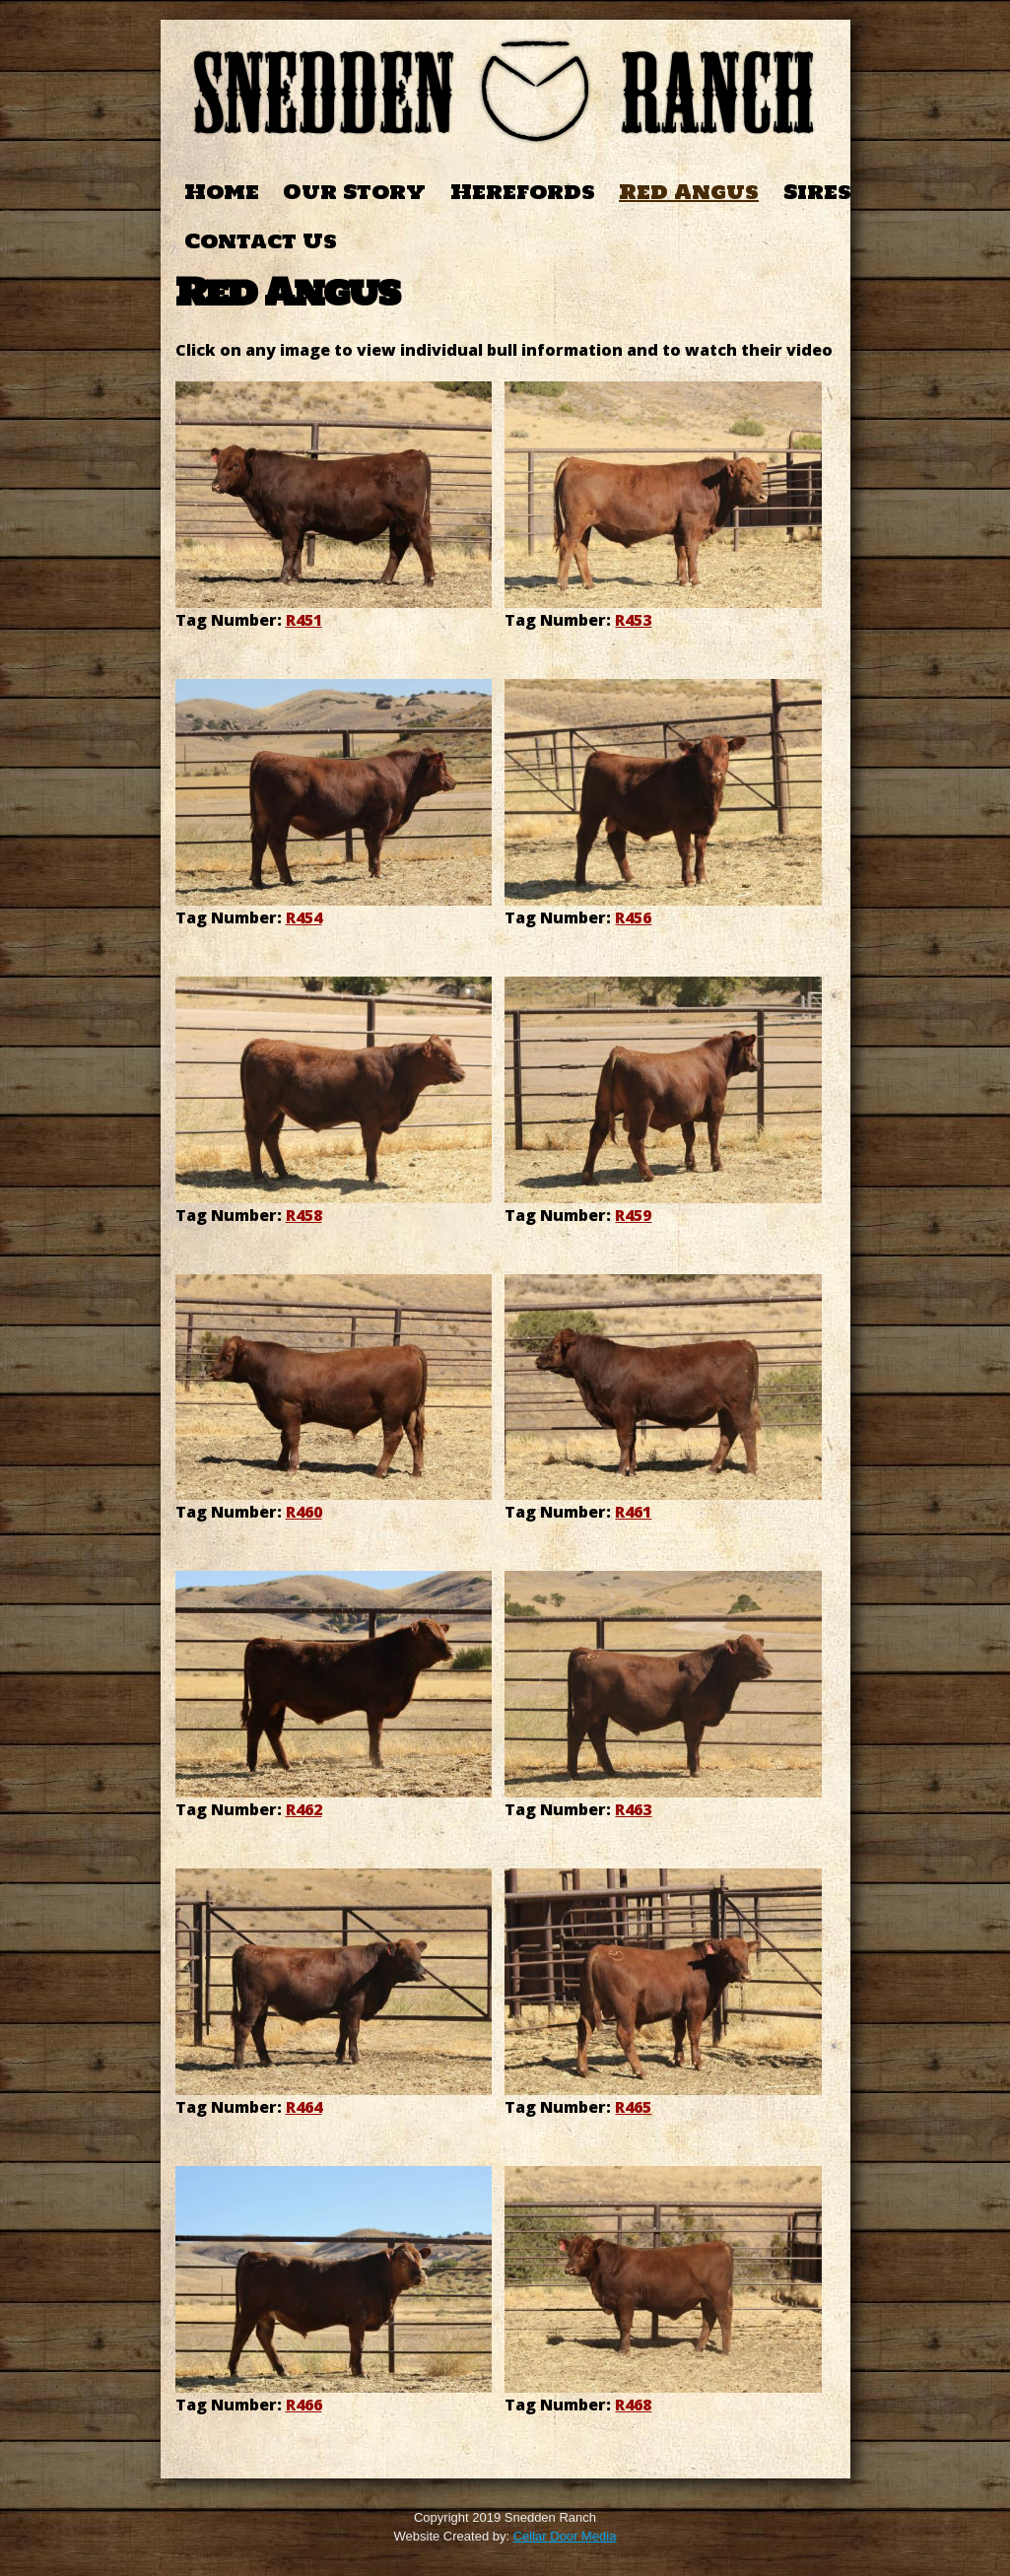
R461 (633, 1512)
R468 (633, 2404)
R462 (304, 1809)
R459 (633, 1215)
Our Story (354, 191)
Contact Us (260, 241)
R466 (304, 2404)
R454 (304, 917)
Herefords (522, 191)
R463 (633, 1809)
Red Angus (689, 191)
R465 (633, 2107)
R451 (304, 620)
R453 (633, 620)
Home (221, 191)
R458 (304, 1215)
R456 (633, 917)
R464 (304, 2107)
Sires (817, 191)
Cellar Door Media (565, 2536)
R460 (304, 1512)
